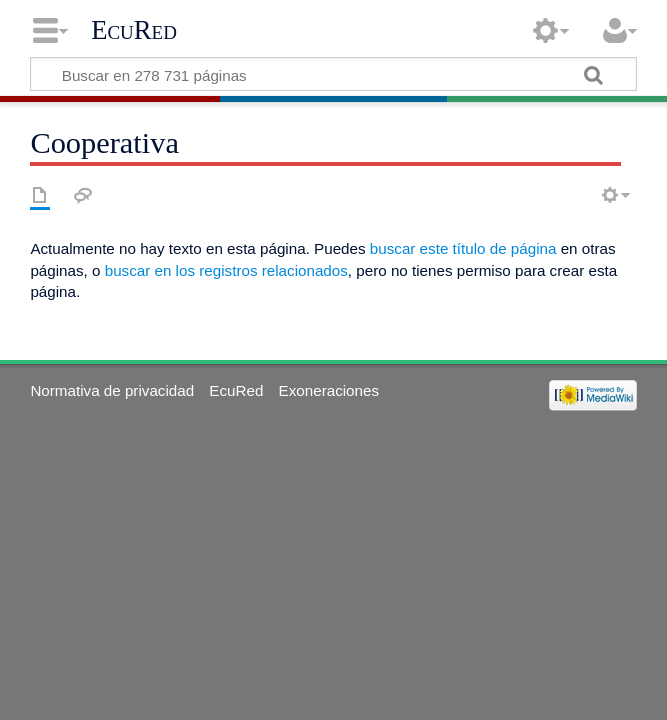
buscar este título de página (463, 248)
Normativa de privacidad (112, 390)
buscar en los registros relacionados (226, 270)
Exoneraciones (329, 390)
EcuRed (134, 30)
